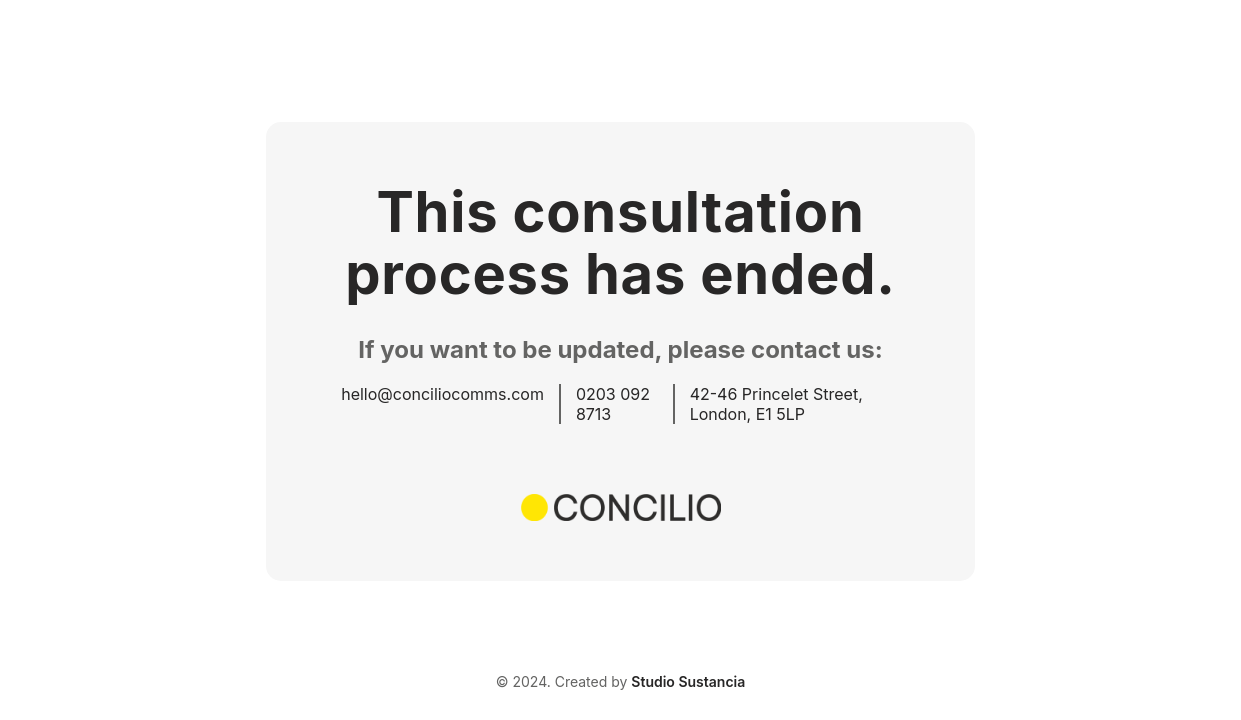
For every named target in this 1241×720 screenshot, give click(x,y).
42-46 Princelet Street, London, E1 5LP (776, 404)
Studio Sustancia (688, 681)
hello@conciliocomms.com (442, 394)
